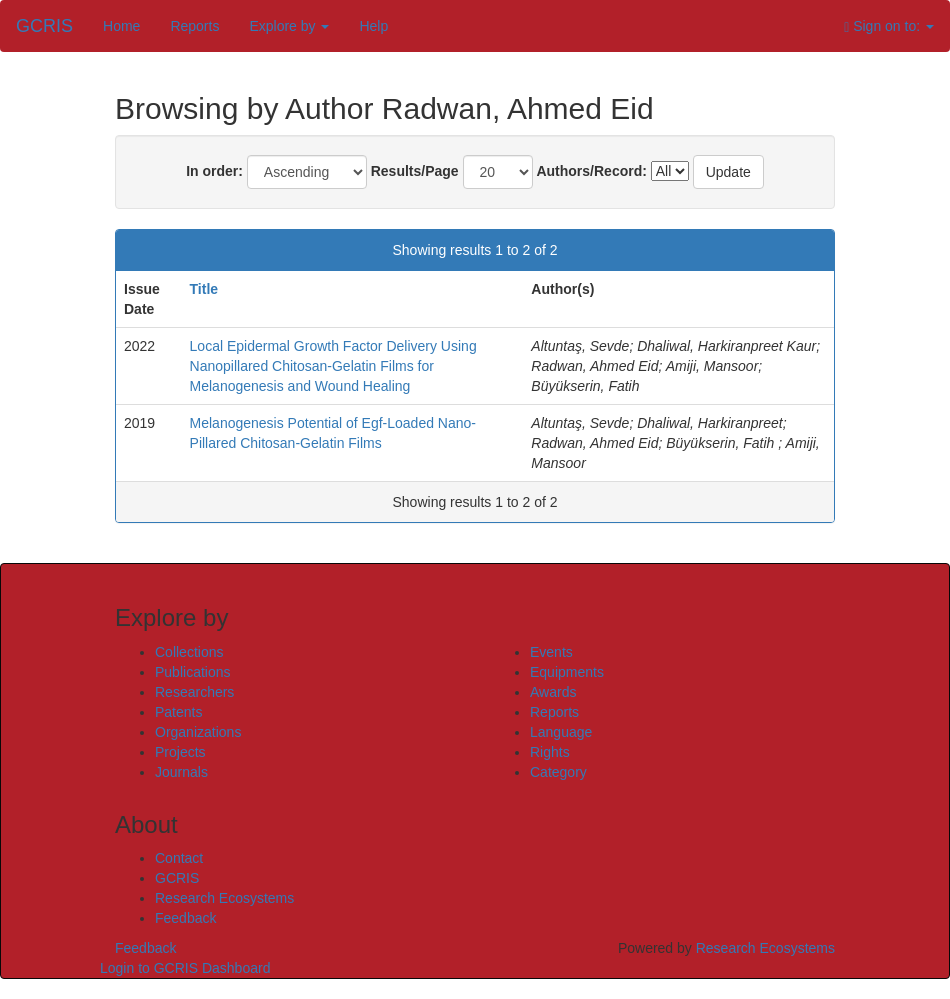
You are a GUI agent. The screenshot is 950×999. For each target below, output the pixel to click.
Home (121, 26)
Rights (550, 752)
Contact (179, 858)
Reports (194, 26)
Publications (193, 672)
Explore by (289, 26)
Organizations (198, 732)
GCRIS (177, 878)
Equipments (567, 672)
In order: (214, 171)
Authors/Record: (591, 171)
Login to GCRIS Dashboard (185, 968)
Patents (178, 712)
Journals (181, 772)
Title (204, 289)
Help (373, 26)
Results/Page (415, 171)
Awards (553, 692)
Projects (180, 752)
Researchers (194, 692)
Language (561, 732)
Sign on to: (889, 26)
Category (558, 772)
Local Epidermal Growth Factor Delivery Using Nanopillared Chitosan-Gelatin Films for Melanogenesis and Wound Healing (333, 366)
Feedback (185, 918)
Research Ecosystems (224, 898)
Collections (189, 652)
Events (551, 652)
